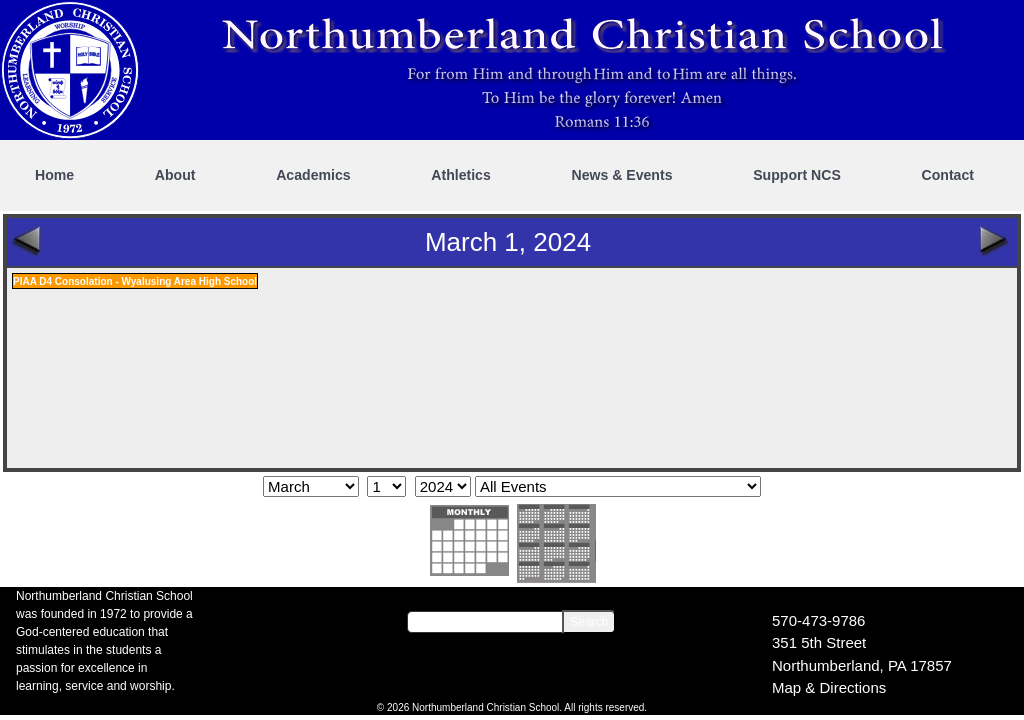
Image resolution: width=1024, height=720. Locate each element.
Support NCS (797, 175)
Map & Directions (829, 687)
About (175, 175)
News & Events (621, 175)
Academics (313, 175)
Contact (948, 175)
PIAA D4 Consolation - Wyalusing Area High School (135, 281)
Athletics (461, 175)
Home (54, 175)
